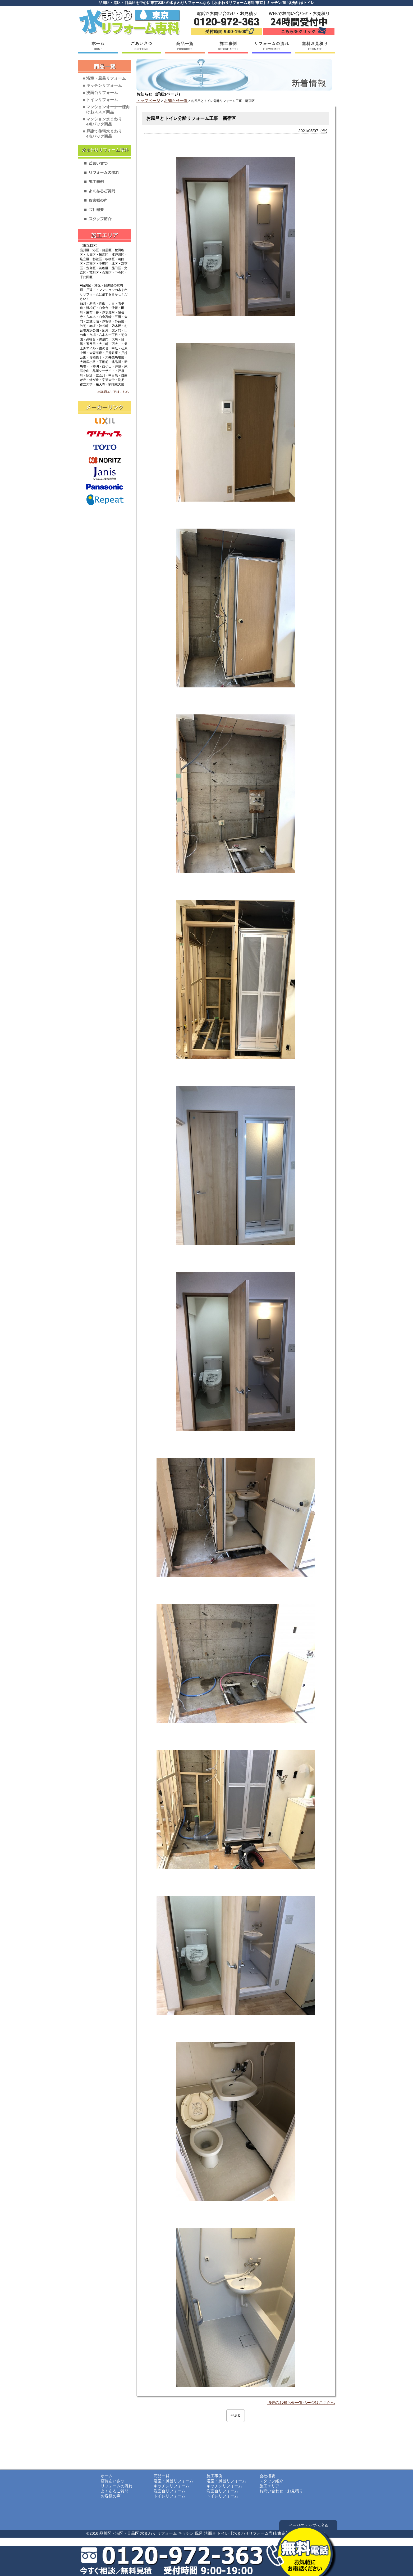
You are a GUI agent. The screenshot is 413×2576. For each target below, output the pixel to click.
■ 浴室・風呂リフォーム (104, 78)
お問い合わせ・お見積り (281, 2491)
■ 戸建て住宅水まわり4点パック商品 (102, 133)
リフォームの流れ (116, 2486)
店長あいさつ (113, 2481)
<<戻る (236, 2415)
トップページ (148, 100)
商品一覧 (161, 2476)
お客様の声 (111, 2496)
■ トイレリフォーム (100, 99)
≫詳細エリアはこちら (113, 392)
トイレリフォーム (169, 2496)
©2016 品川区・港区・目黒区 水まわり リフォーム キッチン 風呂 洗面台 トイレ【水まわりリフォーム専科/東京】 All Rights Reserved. (206, 2533)
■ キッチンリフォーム (102, 85)
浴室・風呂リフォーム (173, 2481)
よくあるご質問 (115, 2491)
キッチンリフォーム (171, 2486)
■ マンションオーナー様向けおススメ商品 (106, 109)
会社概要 (267, 2476)
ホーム (107, 2476)
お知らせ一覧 (176, 100)
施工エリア (269, 2486)
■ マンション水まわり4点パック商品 (102, 121)
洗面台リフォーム (169, 2491)
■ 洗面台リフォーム (100, 92)
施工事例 (214, 2476)
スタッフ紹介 (271, 2481)
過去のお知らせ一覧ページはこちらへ (301, 2402)
